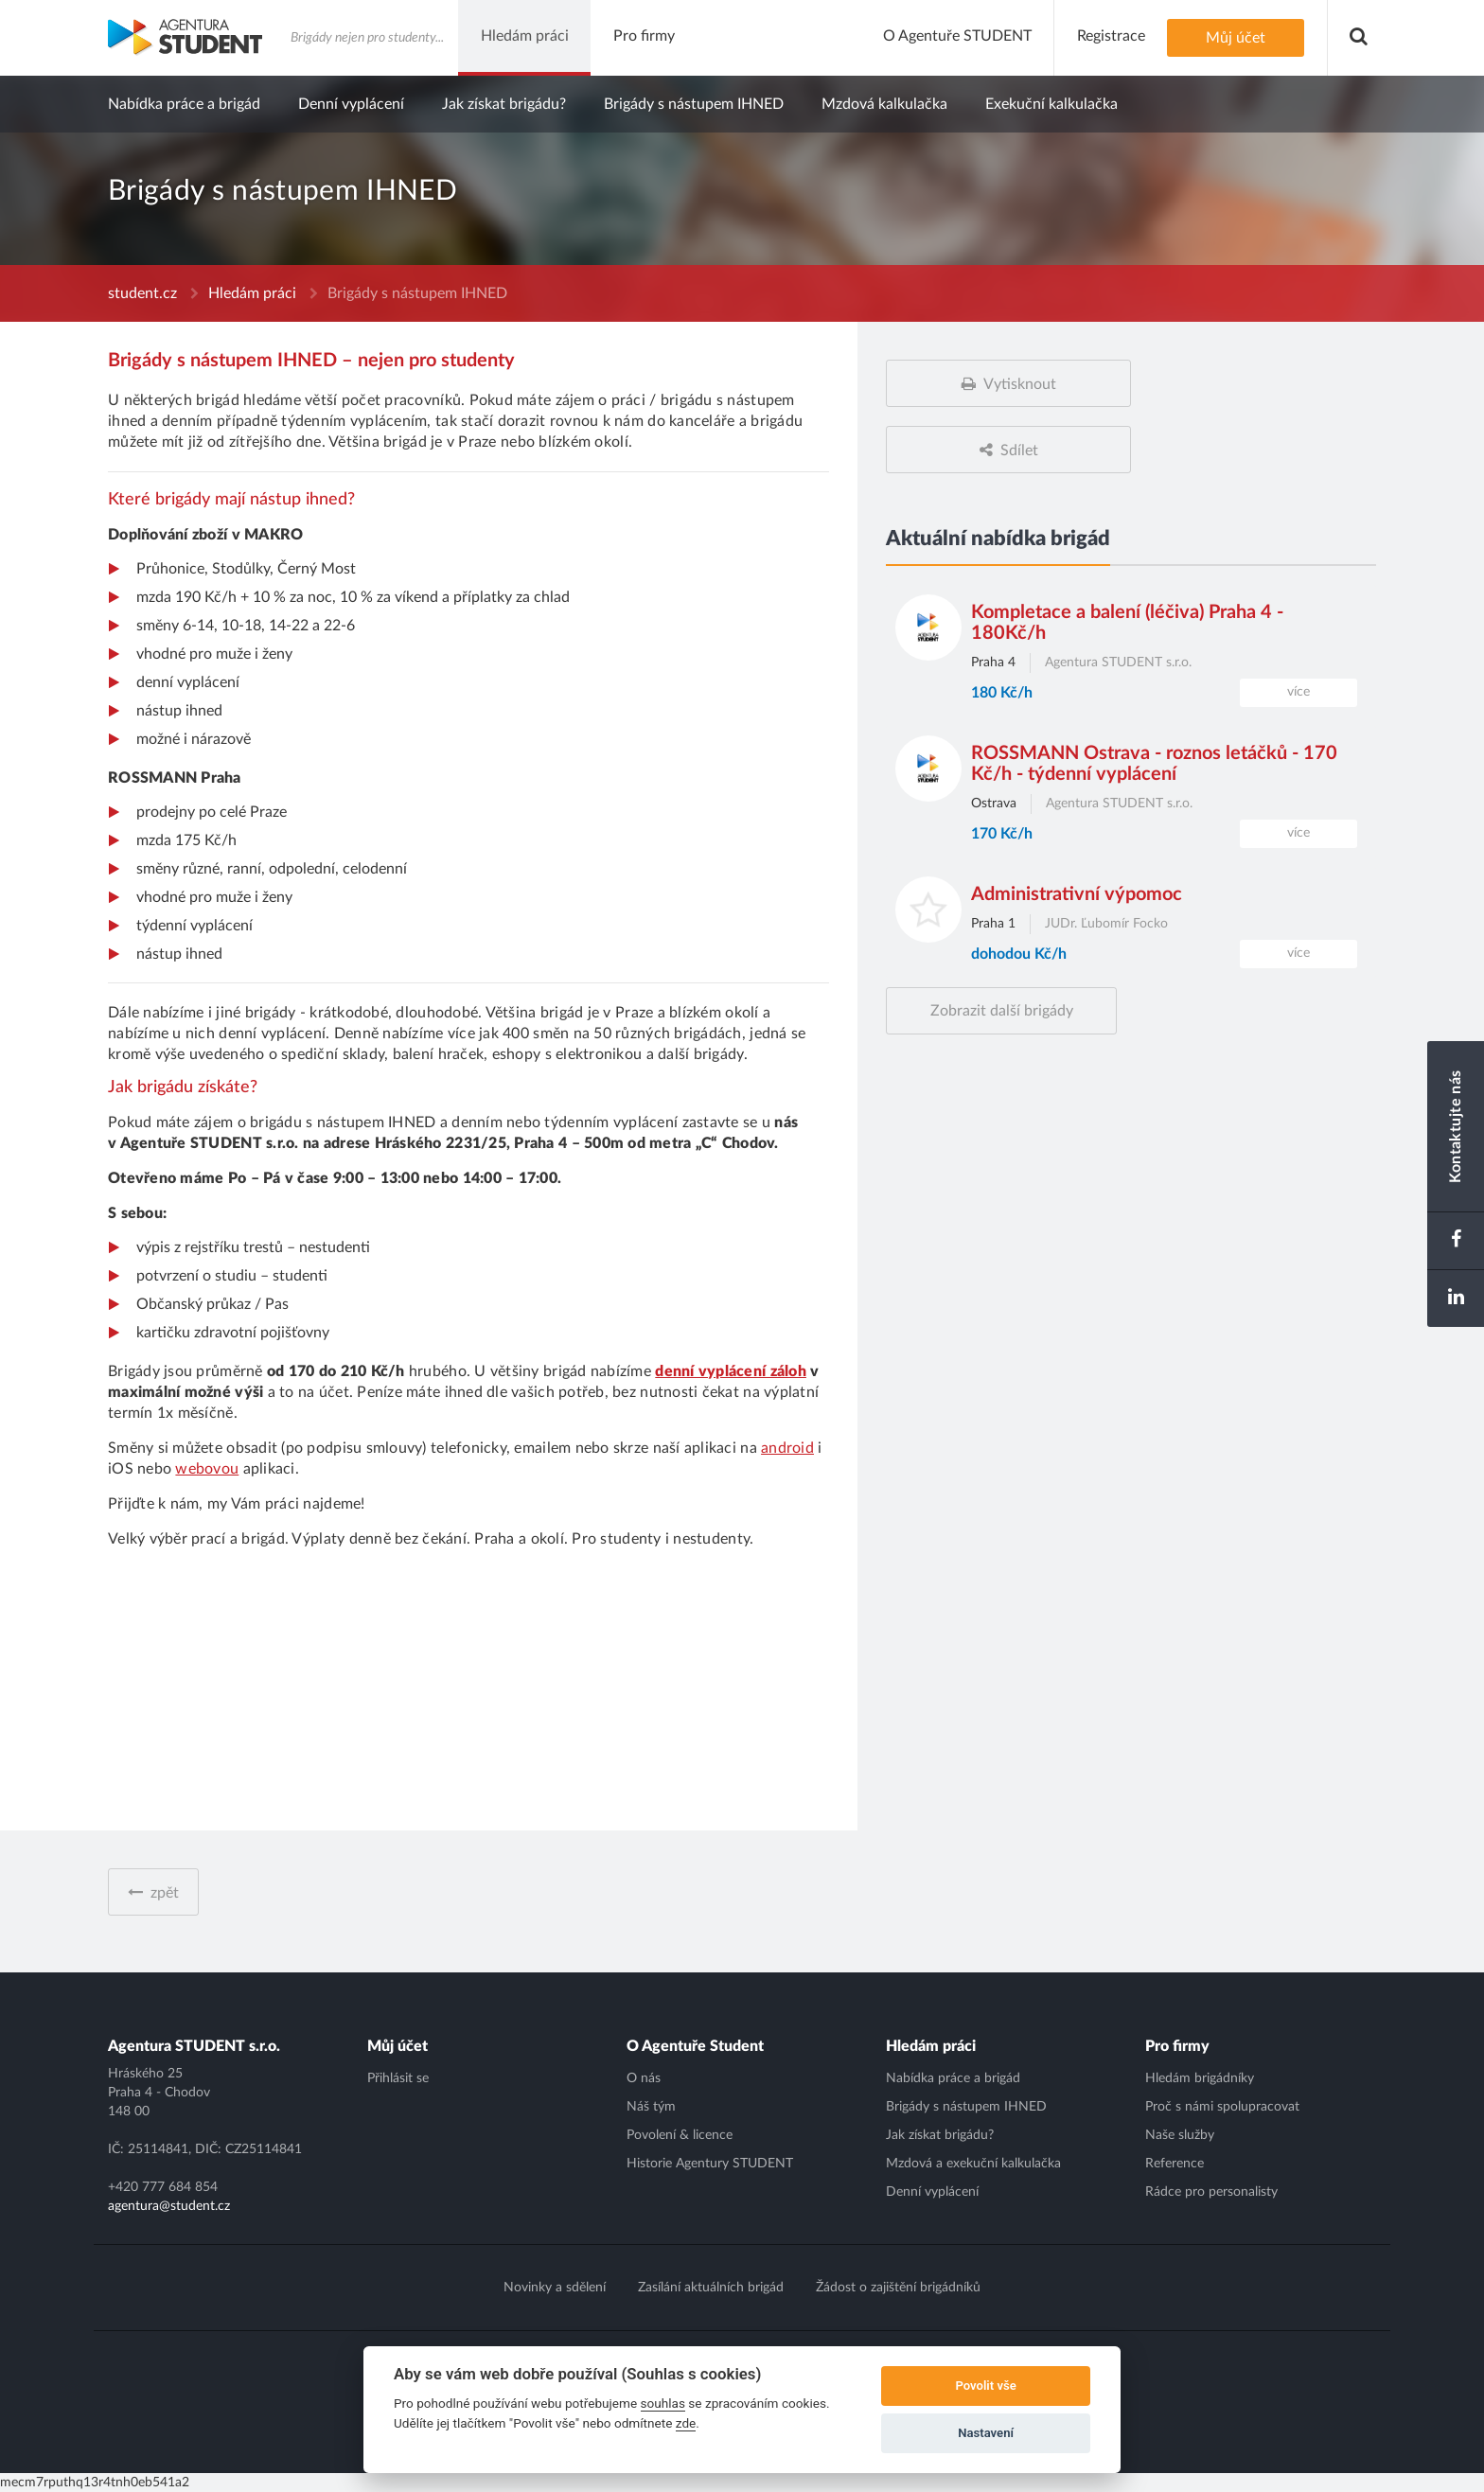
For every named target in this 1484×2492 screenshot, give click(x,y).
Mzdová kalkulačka (884, 104)
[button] (1359, 38)
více (1298, 691)
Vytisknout (1019, 384)
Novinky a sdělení (555, 2287)
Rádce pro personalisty (1211, 2192)
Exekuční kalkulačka (1051, 104)
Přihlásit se (398, 2078)
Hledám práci (252, 293)
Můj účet (1235, 37)
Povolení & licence (680, 2135)
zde (686, 2422)
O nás (644, 2078)
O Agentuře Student (695, 2046)
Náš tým (651, 2106)
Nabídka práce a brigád (184, 104)
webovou (206, 1468)
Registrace (1111, 36)
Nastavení (986, 2433)
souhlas (663, 2403)
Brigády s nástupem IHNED (694, 104)
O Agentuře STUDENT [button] (957, 36)
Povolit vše (985, 2385)
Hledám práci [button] (525, 36)
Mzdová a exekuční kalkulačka (973, 2163)
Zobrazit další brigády (1001, 1010)
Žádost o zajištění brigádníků (898, 2287)
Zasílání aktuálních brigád (711, 2287)
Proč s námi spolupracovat (1222, 2106)
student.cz (142, 293)
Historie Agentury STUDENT (710, 2163)
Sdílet (1019, 450)
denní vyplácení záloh (730, 1371)
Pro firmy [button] (644, 36)
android (787, 1448)
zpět (164, 1892)
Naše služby (1179, 2135)
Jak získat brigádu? (504, 104)
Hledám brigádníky (1199, 2078)
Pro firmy (1177, 2046)
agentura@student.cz (169, 2206)
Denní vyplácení (351, 104)
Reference (1174, 2163)
